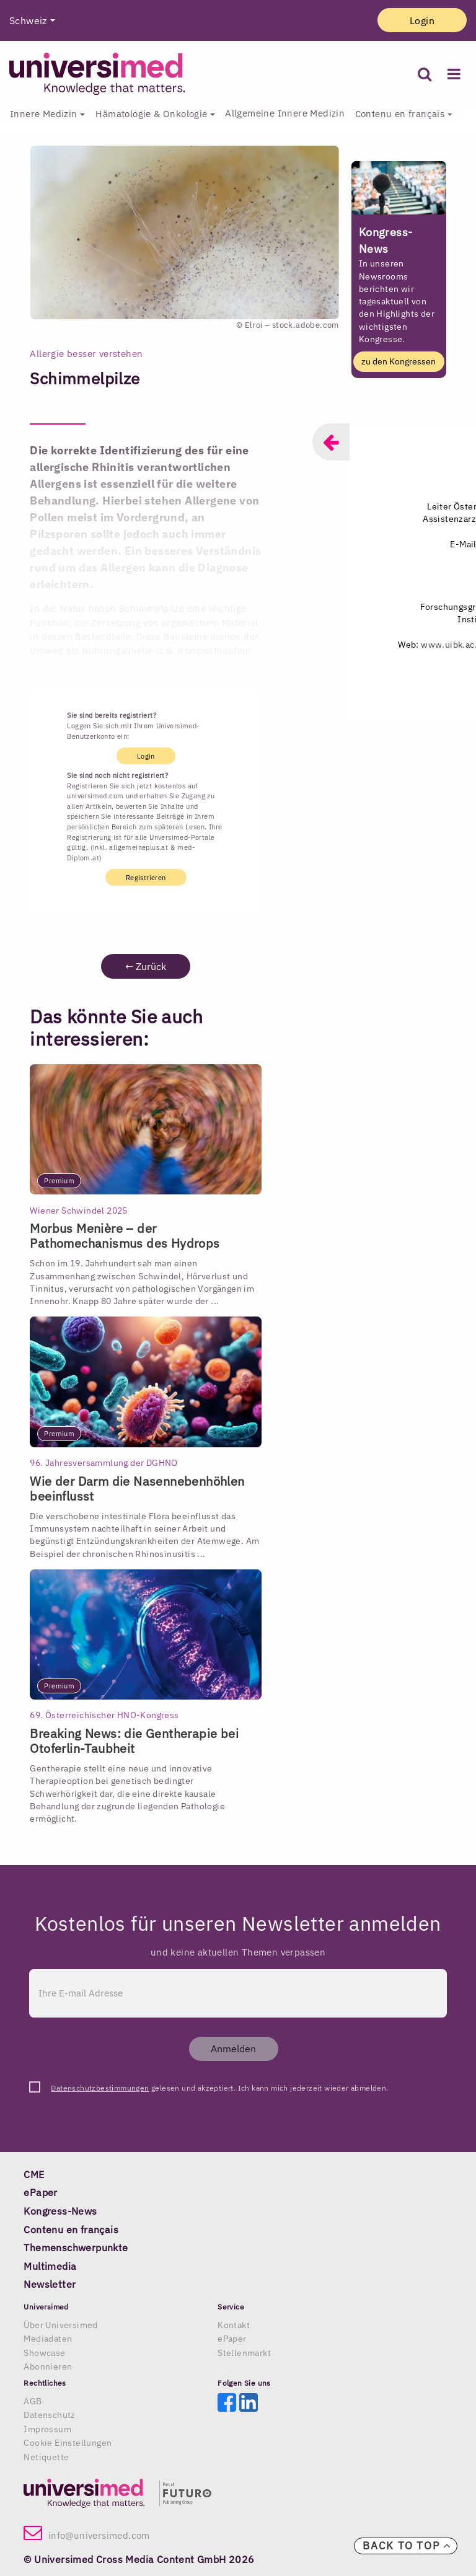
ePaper (232, 2338)
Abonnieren (48, 2366)
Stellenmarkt (244, 2352)
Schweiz (28, 20)
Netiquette (46, 2457)
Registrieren (146, 877)
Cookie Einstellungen (68, 2442)
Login (422, 20)
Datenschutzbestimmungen (100, 2088)
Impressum (47, 2429)
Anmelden (233, 2048)
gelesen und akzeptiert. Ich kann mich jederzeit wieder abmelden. (219, 2088)
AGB (33, 2401)
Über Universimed (60, 2325)
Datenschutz (49, 2414)
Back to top (407, 2545)
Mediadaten (48, 2338)
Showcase (44, 2352)
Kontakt (234, 2325)
